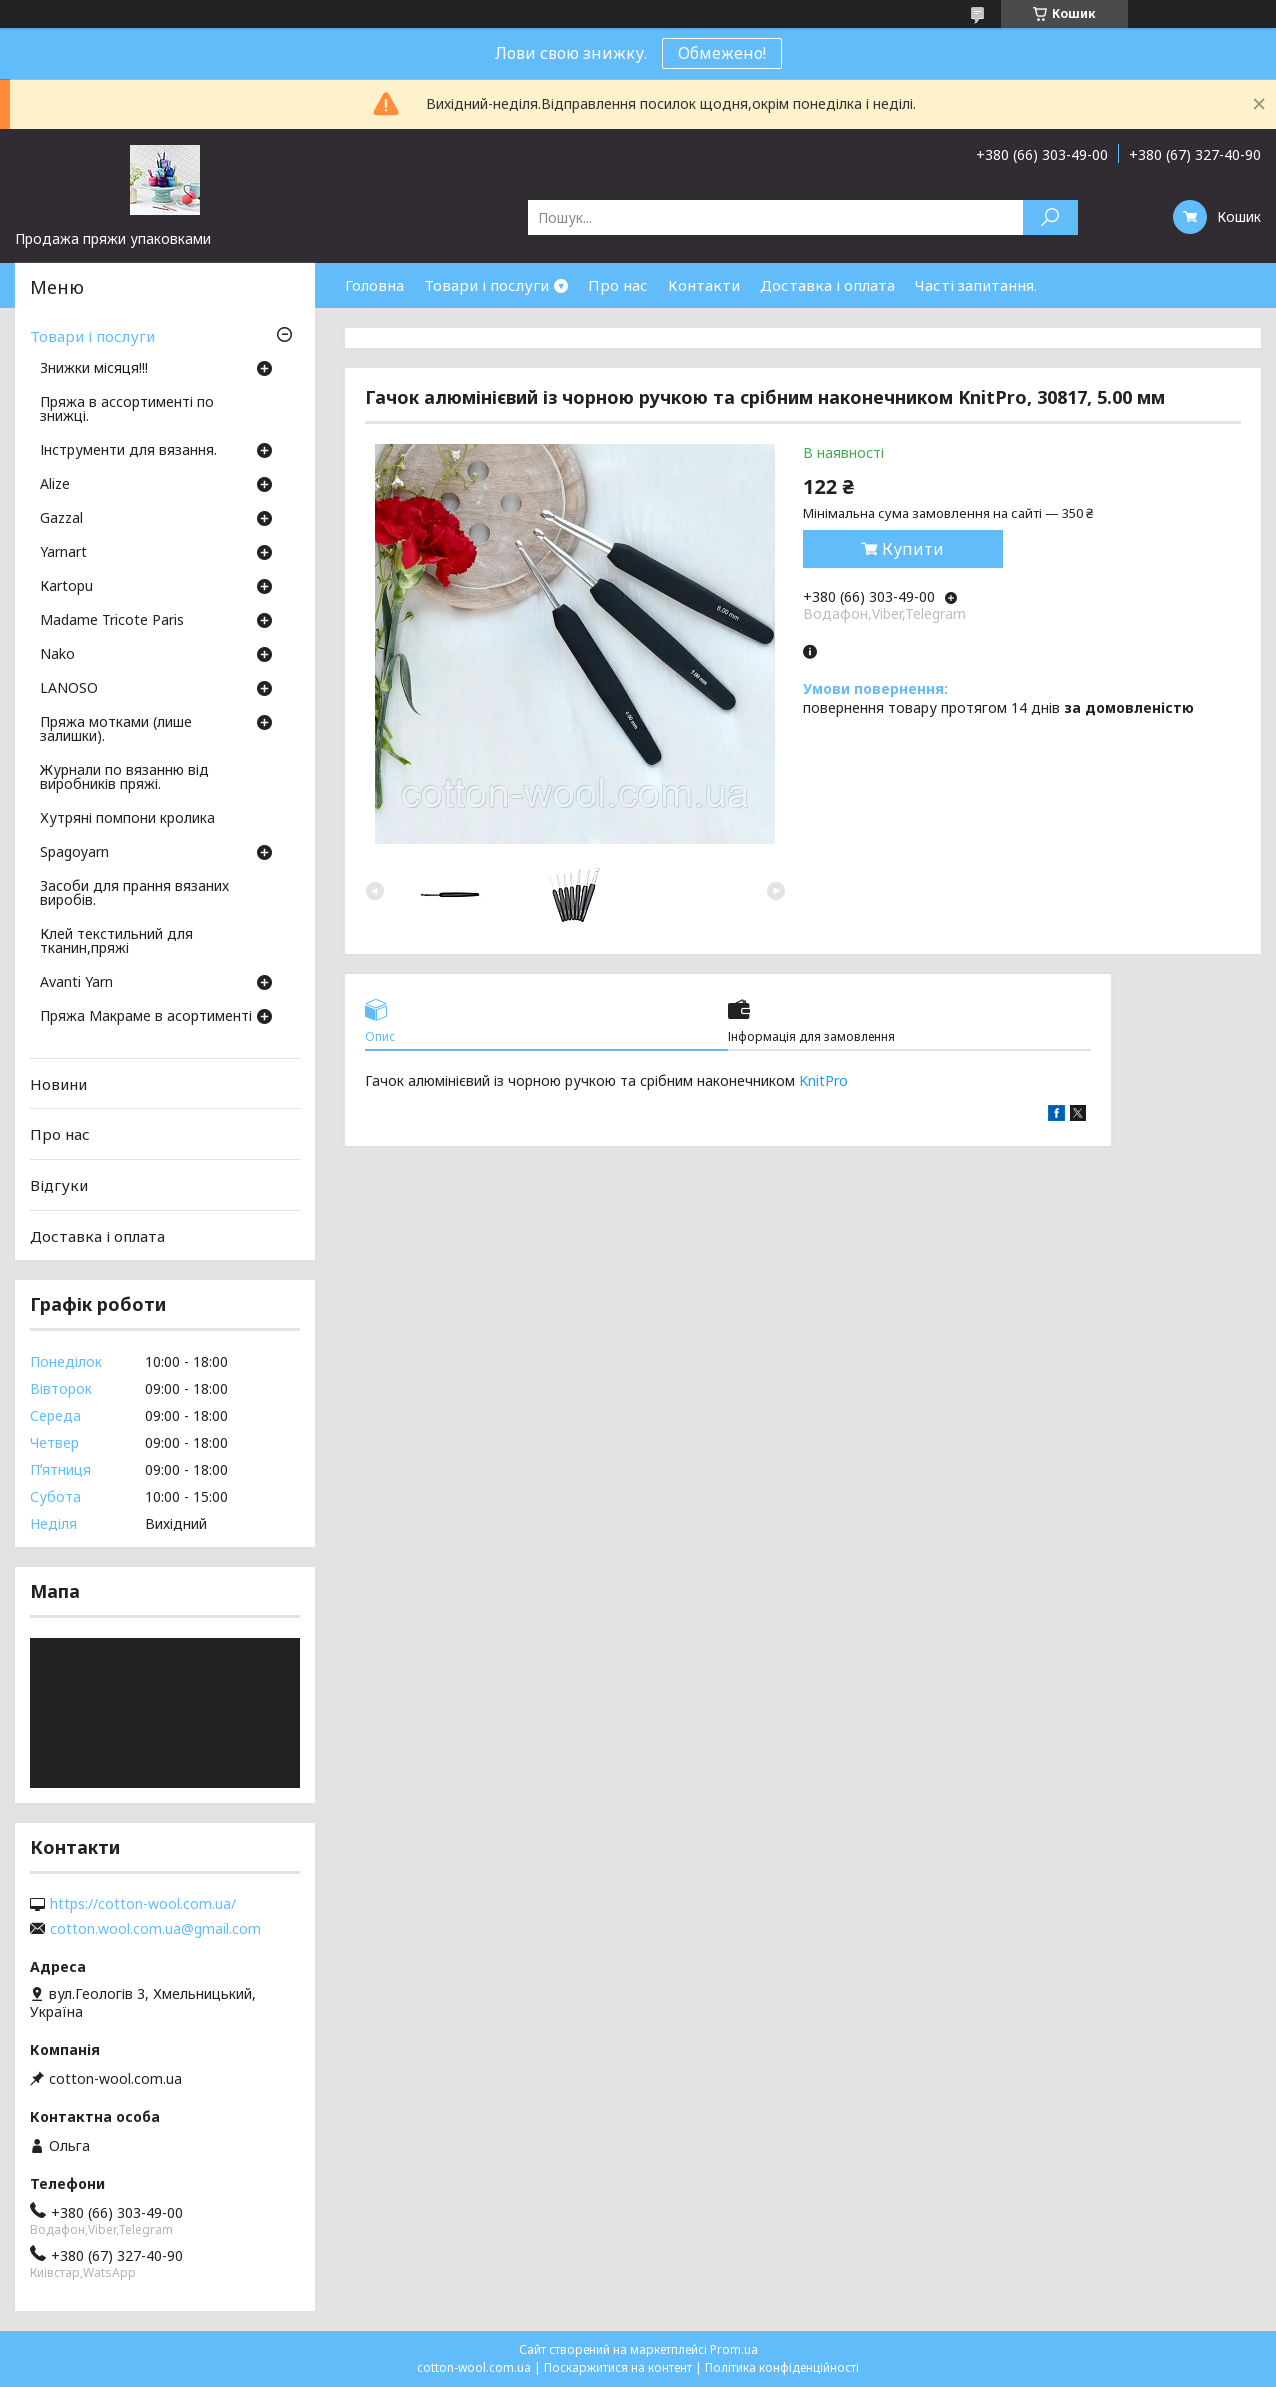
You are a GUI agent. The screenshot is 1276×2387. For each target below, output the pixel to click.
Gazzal (61, 519)
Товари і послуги (486, 285)
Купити (913, 549)
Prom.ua (734, 2349)
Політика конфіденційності (782, 2367)
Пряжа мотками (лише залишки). (116, 730)
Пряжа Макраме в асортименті (146, 1017)
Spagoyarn (74, 853)
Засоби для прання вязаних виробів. (134, 894)
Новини (58, 1084)
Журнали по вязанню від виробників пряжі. (124, 778)
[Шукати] (1050, 217)
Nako (57, 655)
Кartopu (66, 587)
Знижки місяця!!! (94, 369)
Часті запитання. (976, 285)
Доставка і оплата (827, 285)
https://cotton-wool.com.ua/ (143, 1904)
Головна (374, 285)
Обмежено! (722, 53)
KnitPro (823, 1080)
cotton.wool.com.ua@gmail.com (155, 1929)
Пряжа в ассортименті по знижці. (127, 410)
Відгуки (59, 1185)
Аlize (55, 485)
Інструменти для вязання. (128, 451)
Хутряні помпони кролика (127, 819)
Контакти (704, 285)
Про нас (618, 285)
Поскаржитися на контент (618, 2367)
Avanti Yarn (76, 983)
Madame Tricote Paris (112, 621)
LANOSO (69, 689)
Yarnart (63, 553)
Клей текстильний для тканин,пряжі (116, 942)
